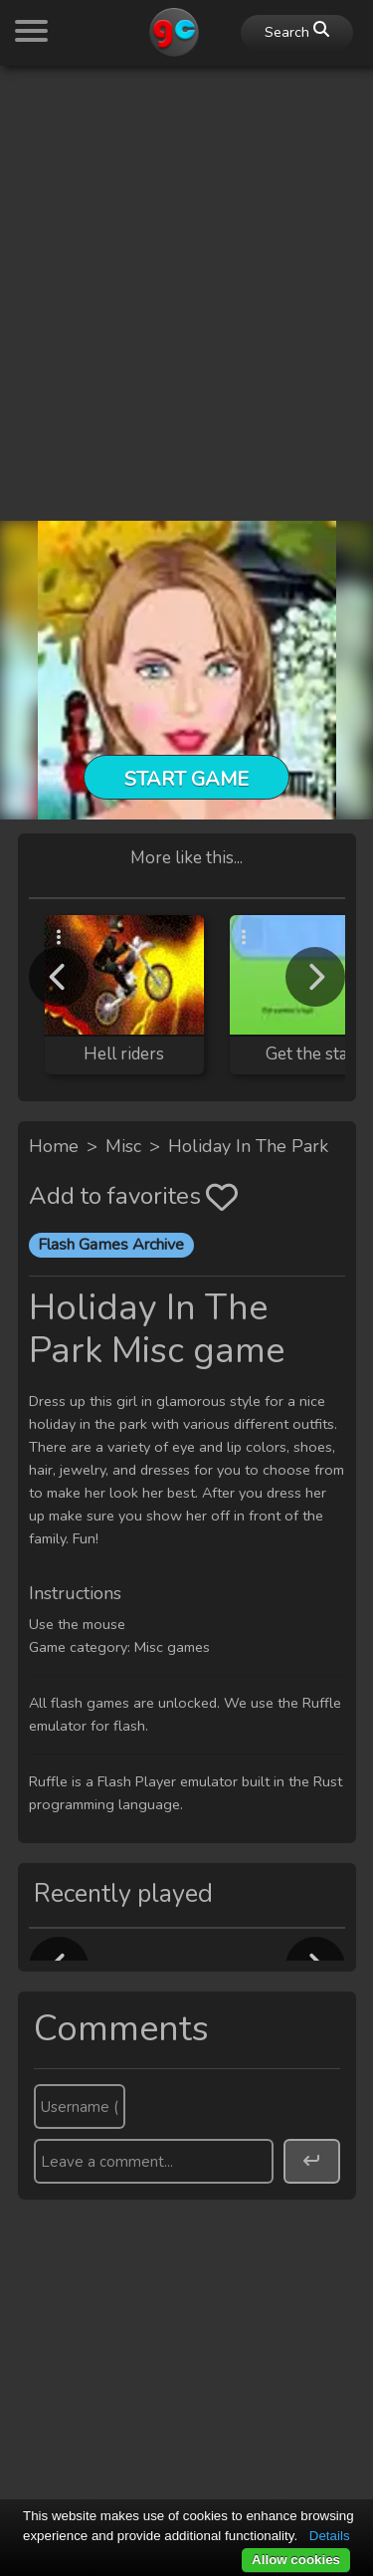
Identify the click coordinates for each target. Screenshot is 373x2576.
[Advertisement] (186, 268)
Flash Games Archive (111, 1245)
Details (329, 2535)
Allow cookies (296, 2559)
